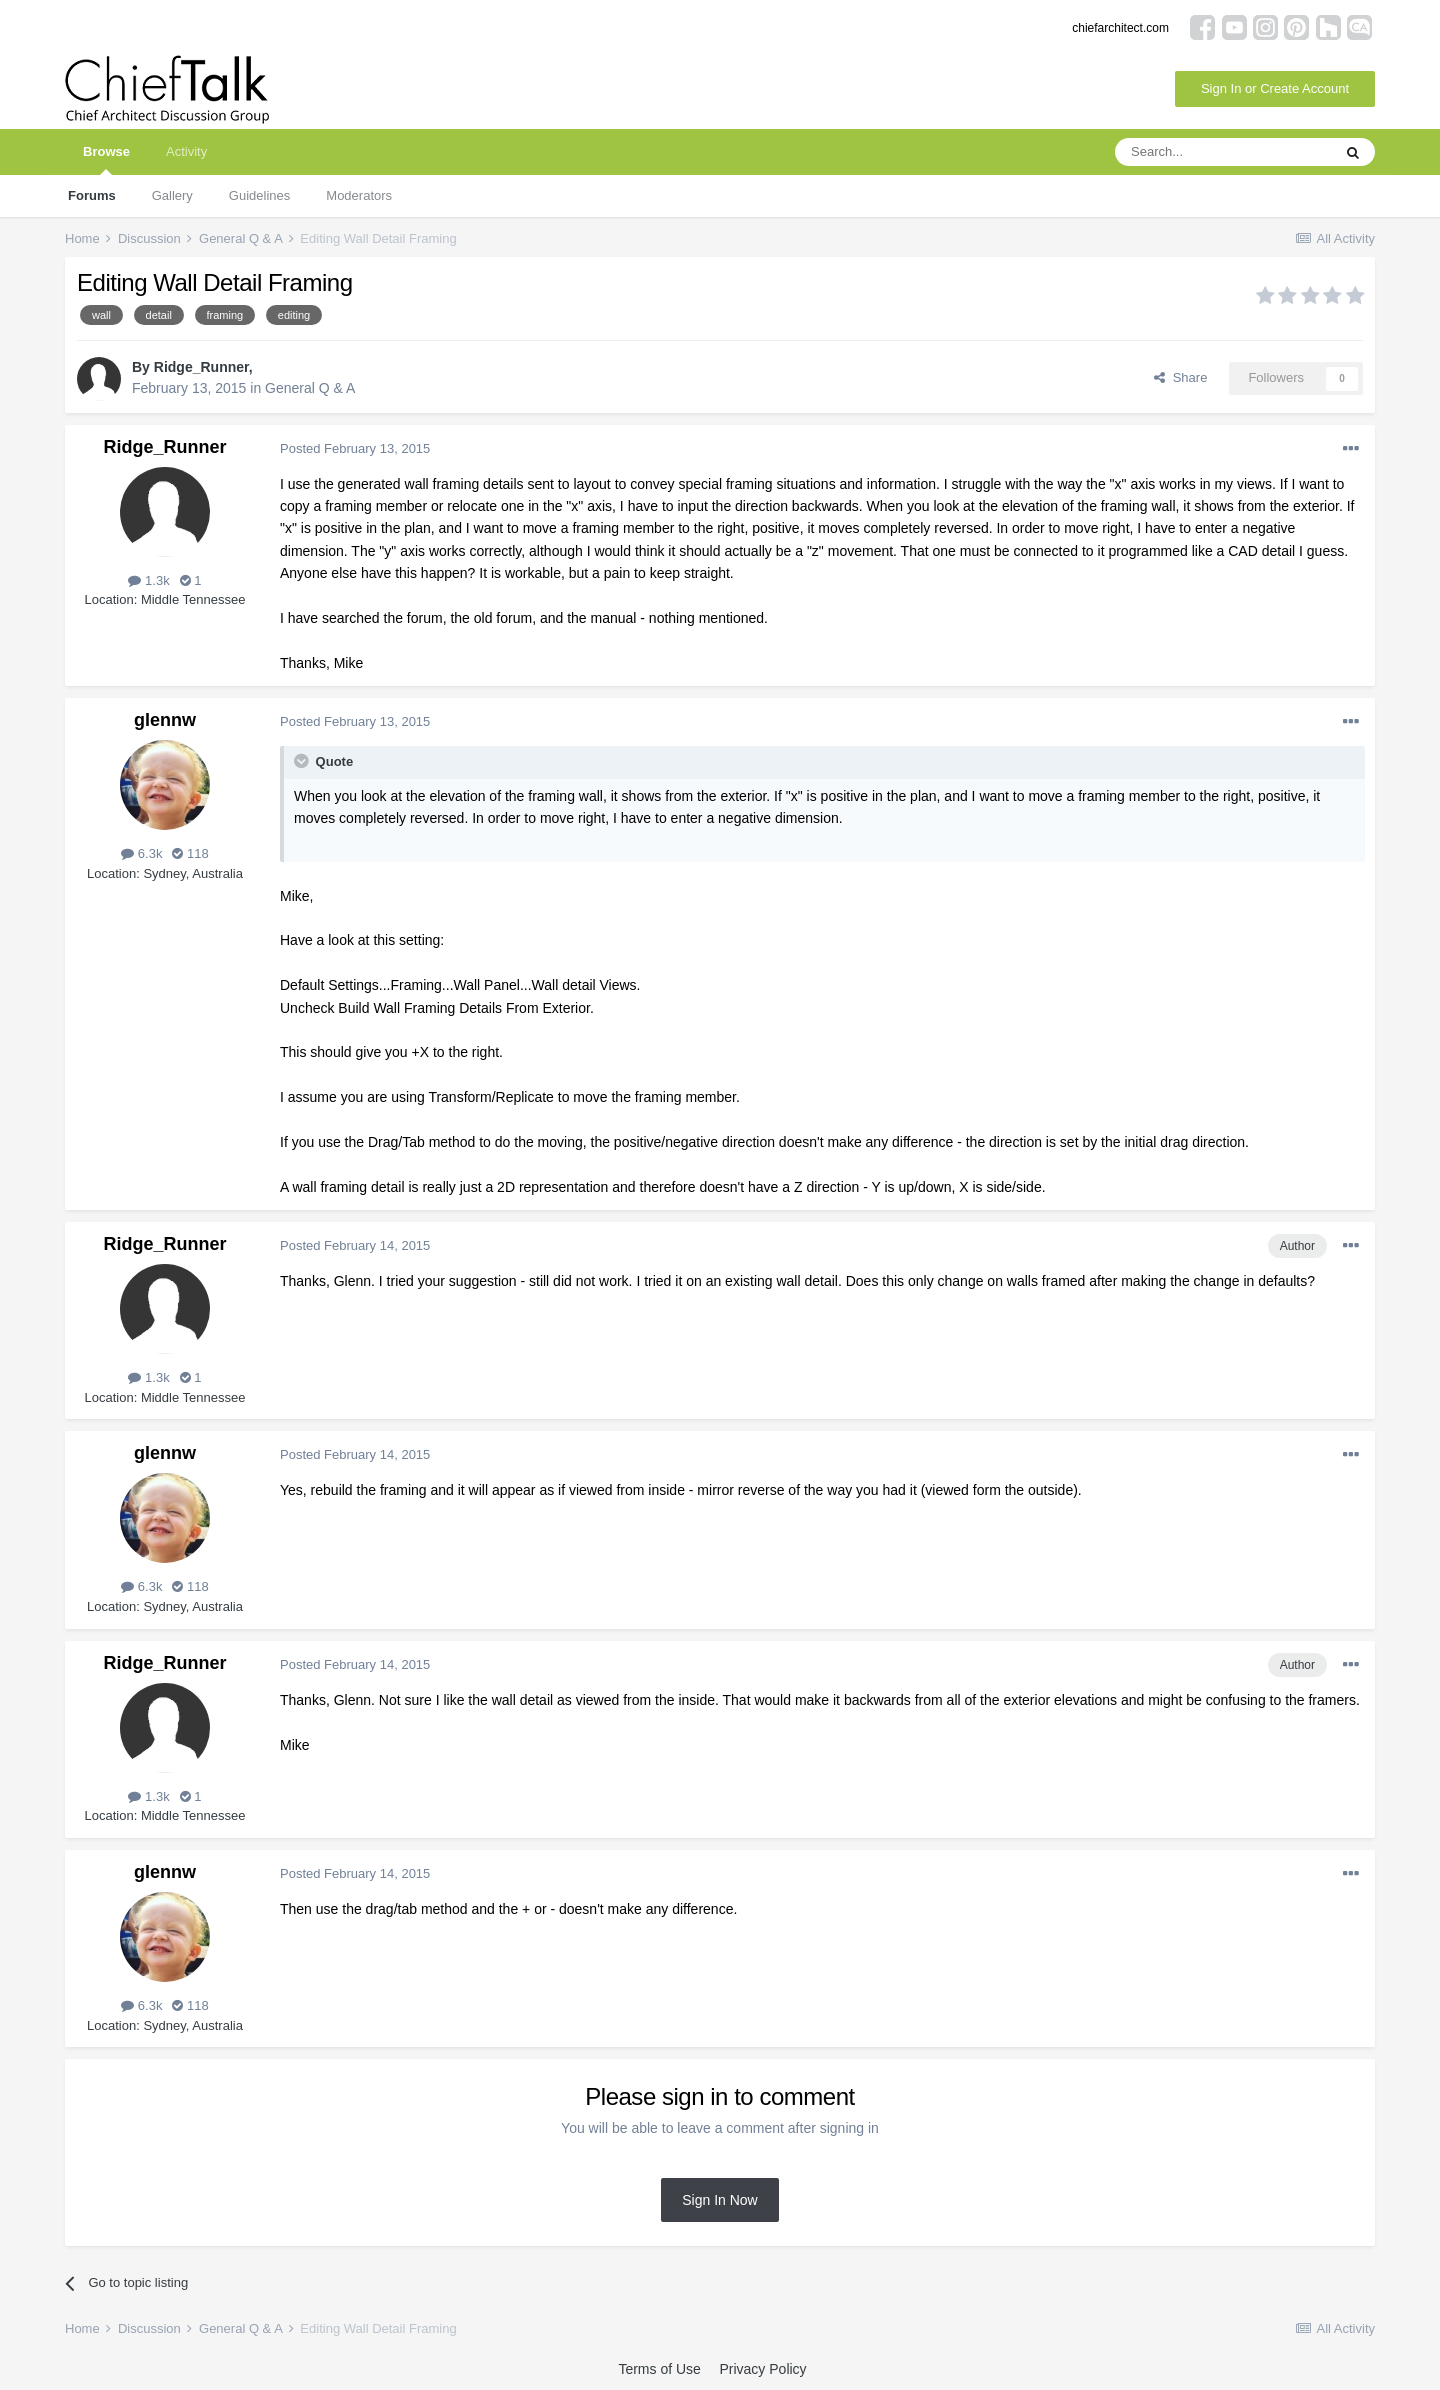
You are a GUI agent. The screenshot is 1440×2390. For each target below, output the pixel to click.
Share (1180, 377)
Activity (186, 151)
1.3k (148, 580)
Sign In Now (719, 2200)
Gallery (172, 195)
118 (190, 853)
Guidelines (259, 195)
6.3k (141, 853)
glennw (165, 720)
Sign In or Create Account (1275, 88)
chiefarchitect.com (1120, 28)
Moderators (359, 195)
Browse (106, 159)
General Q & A (310, 388)
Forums (92, 195)
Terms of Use (659, 2369)
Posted (355, 448)
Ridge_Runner (201, 367)
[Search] (1223, 152)
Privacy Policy (762, 2369)
